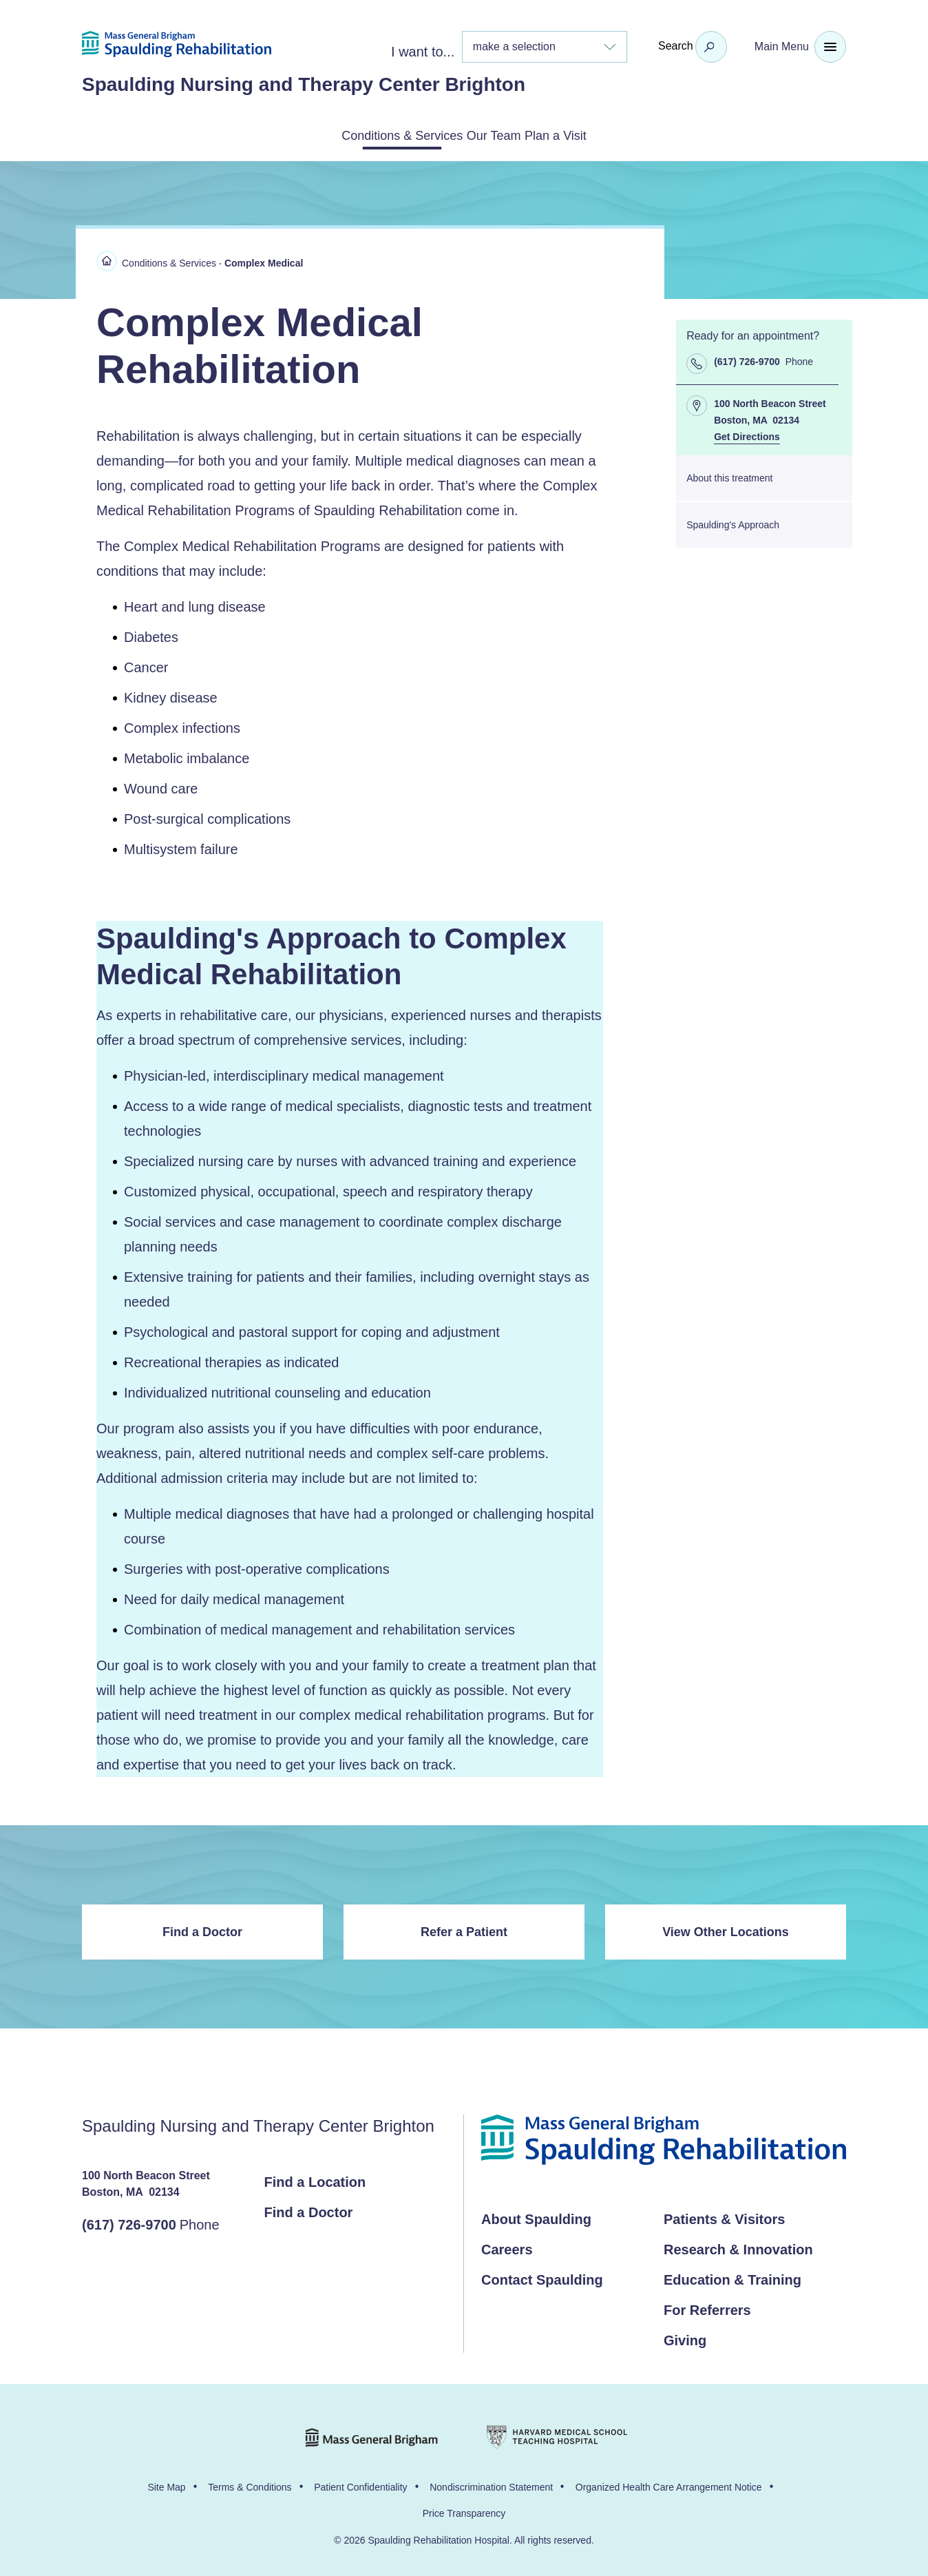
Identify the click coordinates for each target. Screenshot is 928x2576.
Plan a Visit (593, 134)
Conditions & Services (368, 134)
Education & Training (732, 2277)
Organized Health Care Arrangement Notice (669, 2484)
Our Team (496, 134)
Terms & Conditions (249, 2484)
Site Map (166, 2484)
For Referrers (707, 2307)
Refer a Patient (464, 1929)
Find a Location (315, 2179)
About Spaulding (536, 2216)
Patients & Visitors (724, 2216)
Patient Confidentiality (360, 2484)
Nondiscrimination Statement (491, 2484)
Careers (507, 2246)
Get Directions (747, 435)
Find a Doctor (202, 1929)
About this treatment (729, 475)
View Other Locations (725, 1929)
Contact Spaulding (542, 2277)
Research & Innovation (738, 2246)
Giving (685, 2337)
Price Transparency (464, 2510)
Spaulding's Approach (732, 522)
